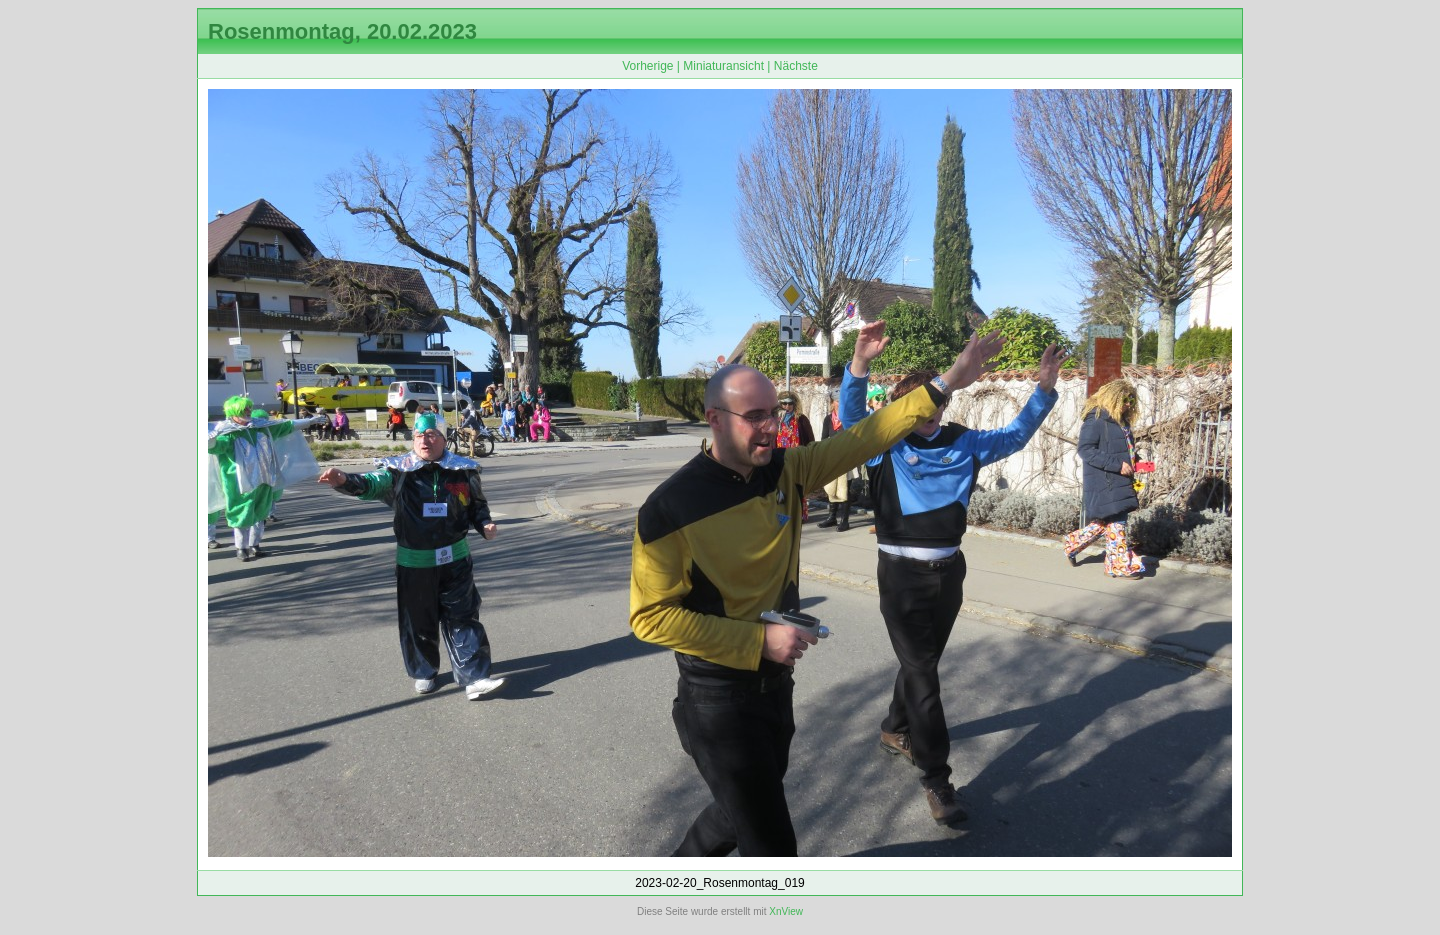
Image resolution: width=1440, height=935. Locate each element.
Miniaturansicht (723, 66)
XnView (786, 911)
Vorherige (647, 66)
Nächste (796, 66)
